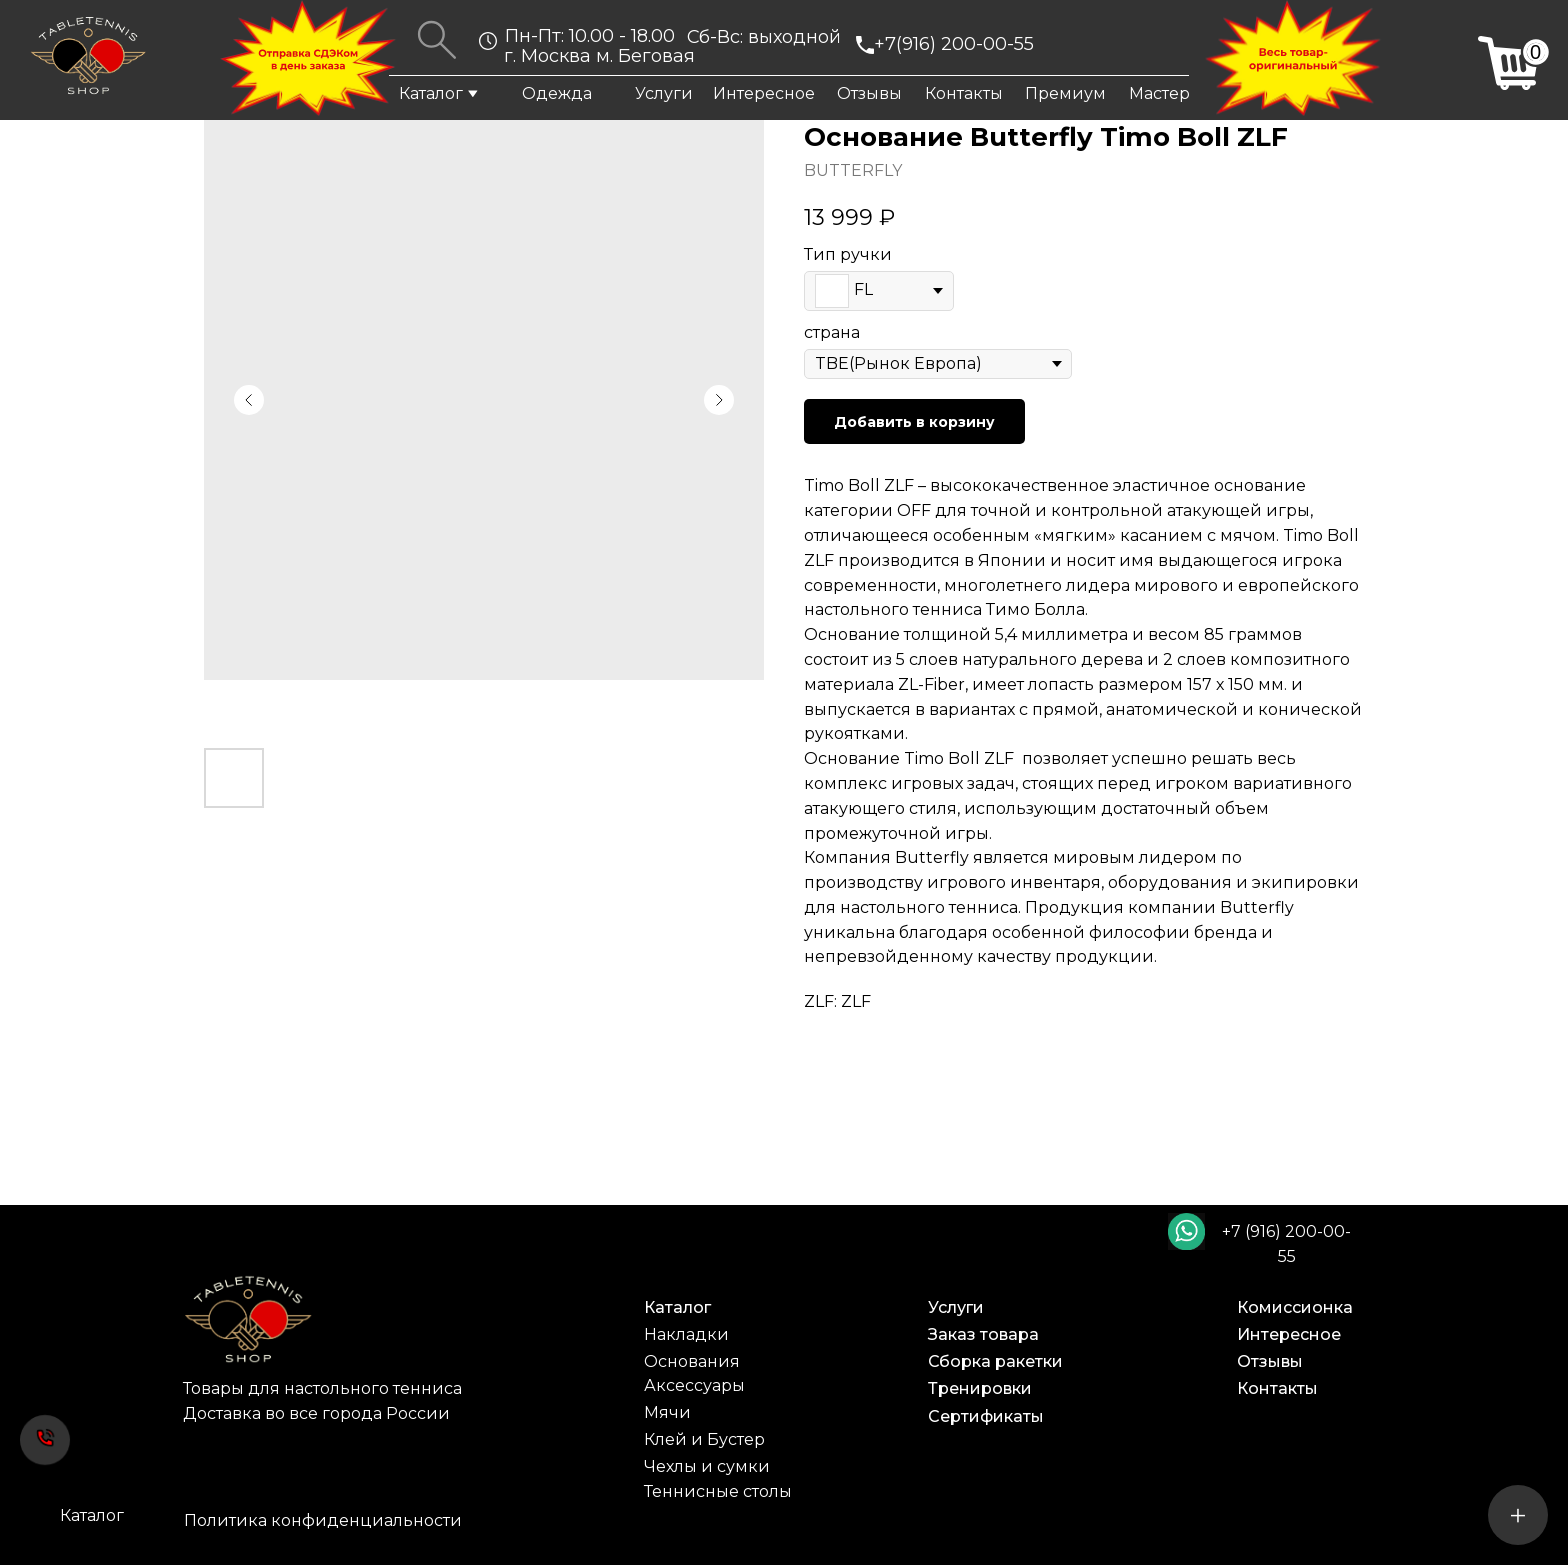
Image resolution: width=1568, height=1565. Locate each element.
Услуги (664, 93)
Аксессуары (694, 1385)
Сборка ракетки (995, 1361)
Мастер (1159, 93)
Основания (692, 1361)
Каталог (431, 93)
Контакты (964, 93)
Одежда (557, 93)
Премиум (1065, 93)
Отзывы (869, 93)
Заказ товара (983, 1334)
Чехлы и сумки (707, 1466)
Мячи (667, 1412)
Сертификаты (986, 1416)
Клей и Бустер (704, 1439)
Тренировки (980, 1388)
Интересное (764, 93)
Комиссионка (1295, 1307)
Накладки (686, 1334)
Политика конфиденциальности (323, 1520)
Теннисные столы (718, 1491)
